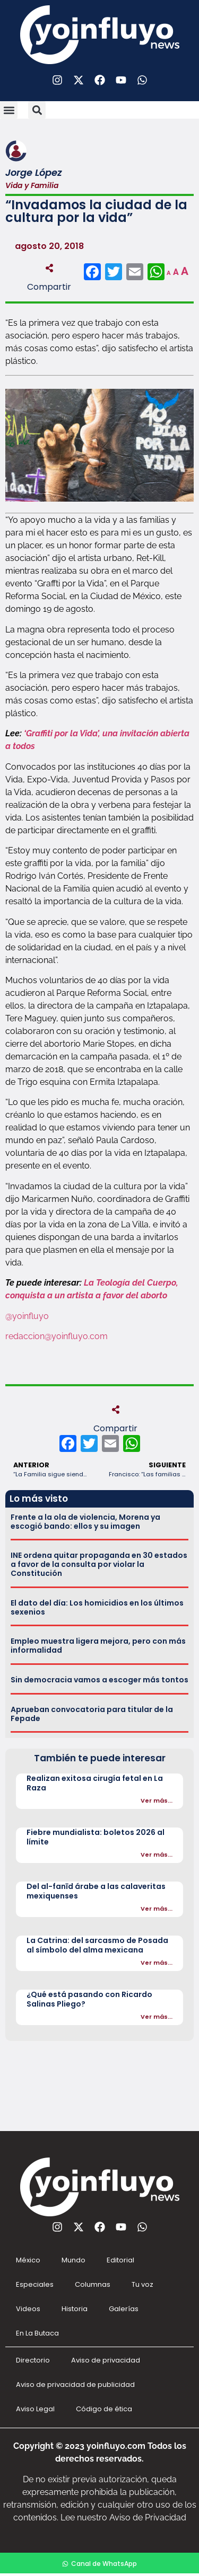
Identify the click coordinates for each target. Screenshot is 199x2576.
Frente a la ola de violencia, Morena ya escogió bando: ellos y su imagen (85, 1521)
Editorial (120, 2260)
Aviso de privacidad (105, 2360)
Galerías (124, 2309)
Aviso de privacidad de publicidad (75, 2384)
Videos (28, 2309)
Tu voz (142, 2284)
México (28, 2260)
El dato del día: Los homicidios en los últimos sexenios (97, 1607)
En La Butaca (37, 2333)
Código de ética (104, 2409)
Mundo (73, 2260)
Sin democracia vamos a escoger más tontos (99, 1679)
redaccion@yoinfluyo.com (56, 1336)
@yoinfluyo (27, 1316)
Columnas (92, 2284)
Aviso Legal (35, 2409)
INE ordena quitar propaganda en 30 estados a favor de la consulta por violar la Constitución (99, 1564)
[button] (9, 110)
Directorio (33, 2360)
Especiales (35, 2284)
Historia (75, 2309)
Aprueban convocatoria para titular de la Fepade (92, 1714)
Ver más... (156, 1800)
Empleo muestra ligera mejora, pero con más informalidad (98, 1645)
